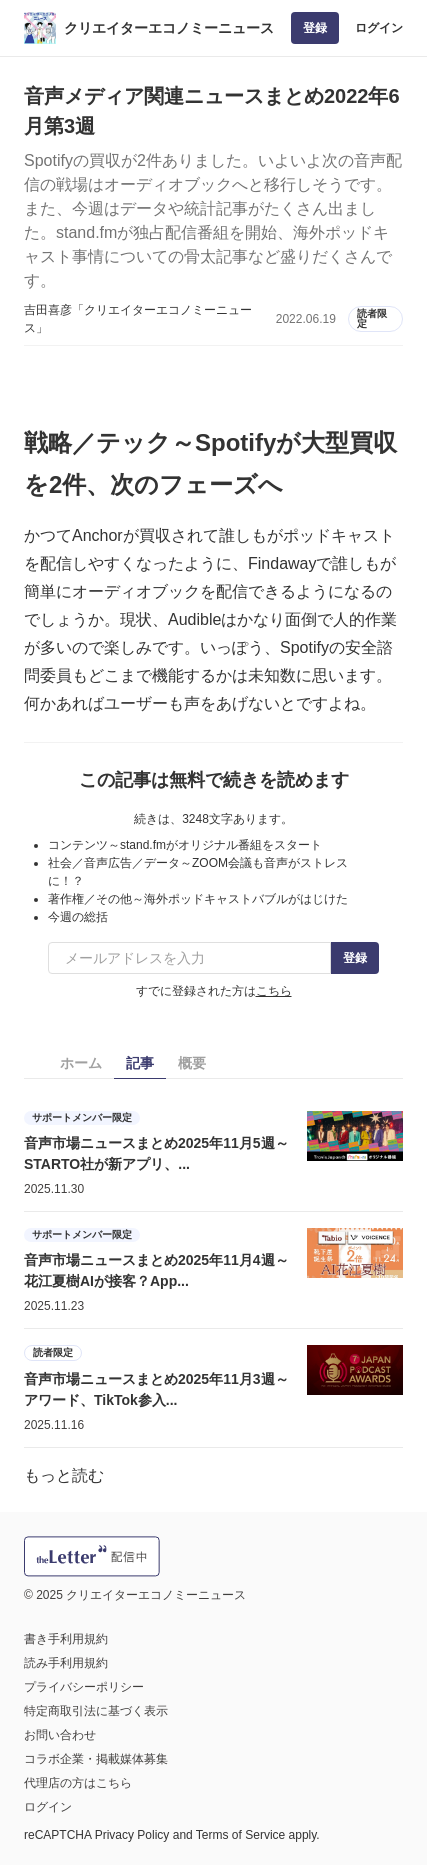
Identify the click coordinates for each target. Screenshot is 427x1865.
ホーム (81, 1063)
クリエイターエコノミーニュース (169, 28)
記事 (140, 1063)
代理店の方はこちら (78, 1783)
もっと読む (64, 1475)
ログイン (379, 28)
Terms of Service (240, 1835)
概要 (192, 1063)
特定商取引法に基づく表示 (96, 1711)
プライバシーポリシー (84, 1687)
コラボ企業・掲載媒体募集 (96, 1759)
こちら (274, 991)
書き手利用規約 (66, 1639)
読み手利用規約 (66, 1663)
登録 (315, 28)
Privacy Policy (132, 1835)
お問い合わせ (60, 1735)
